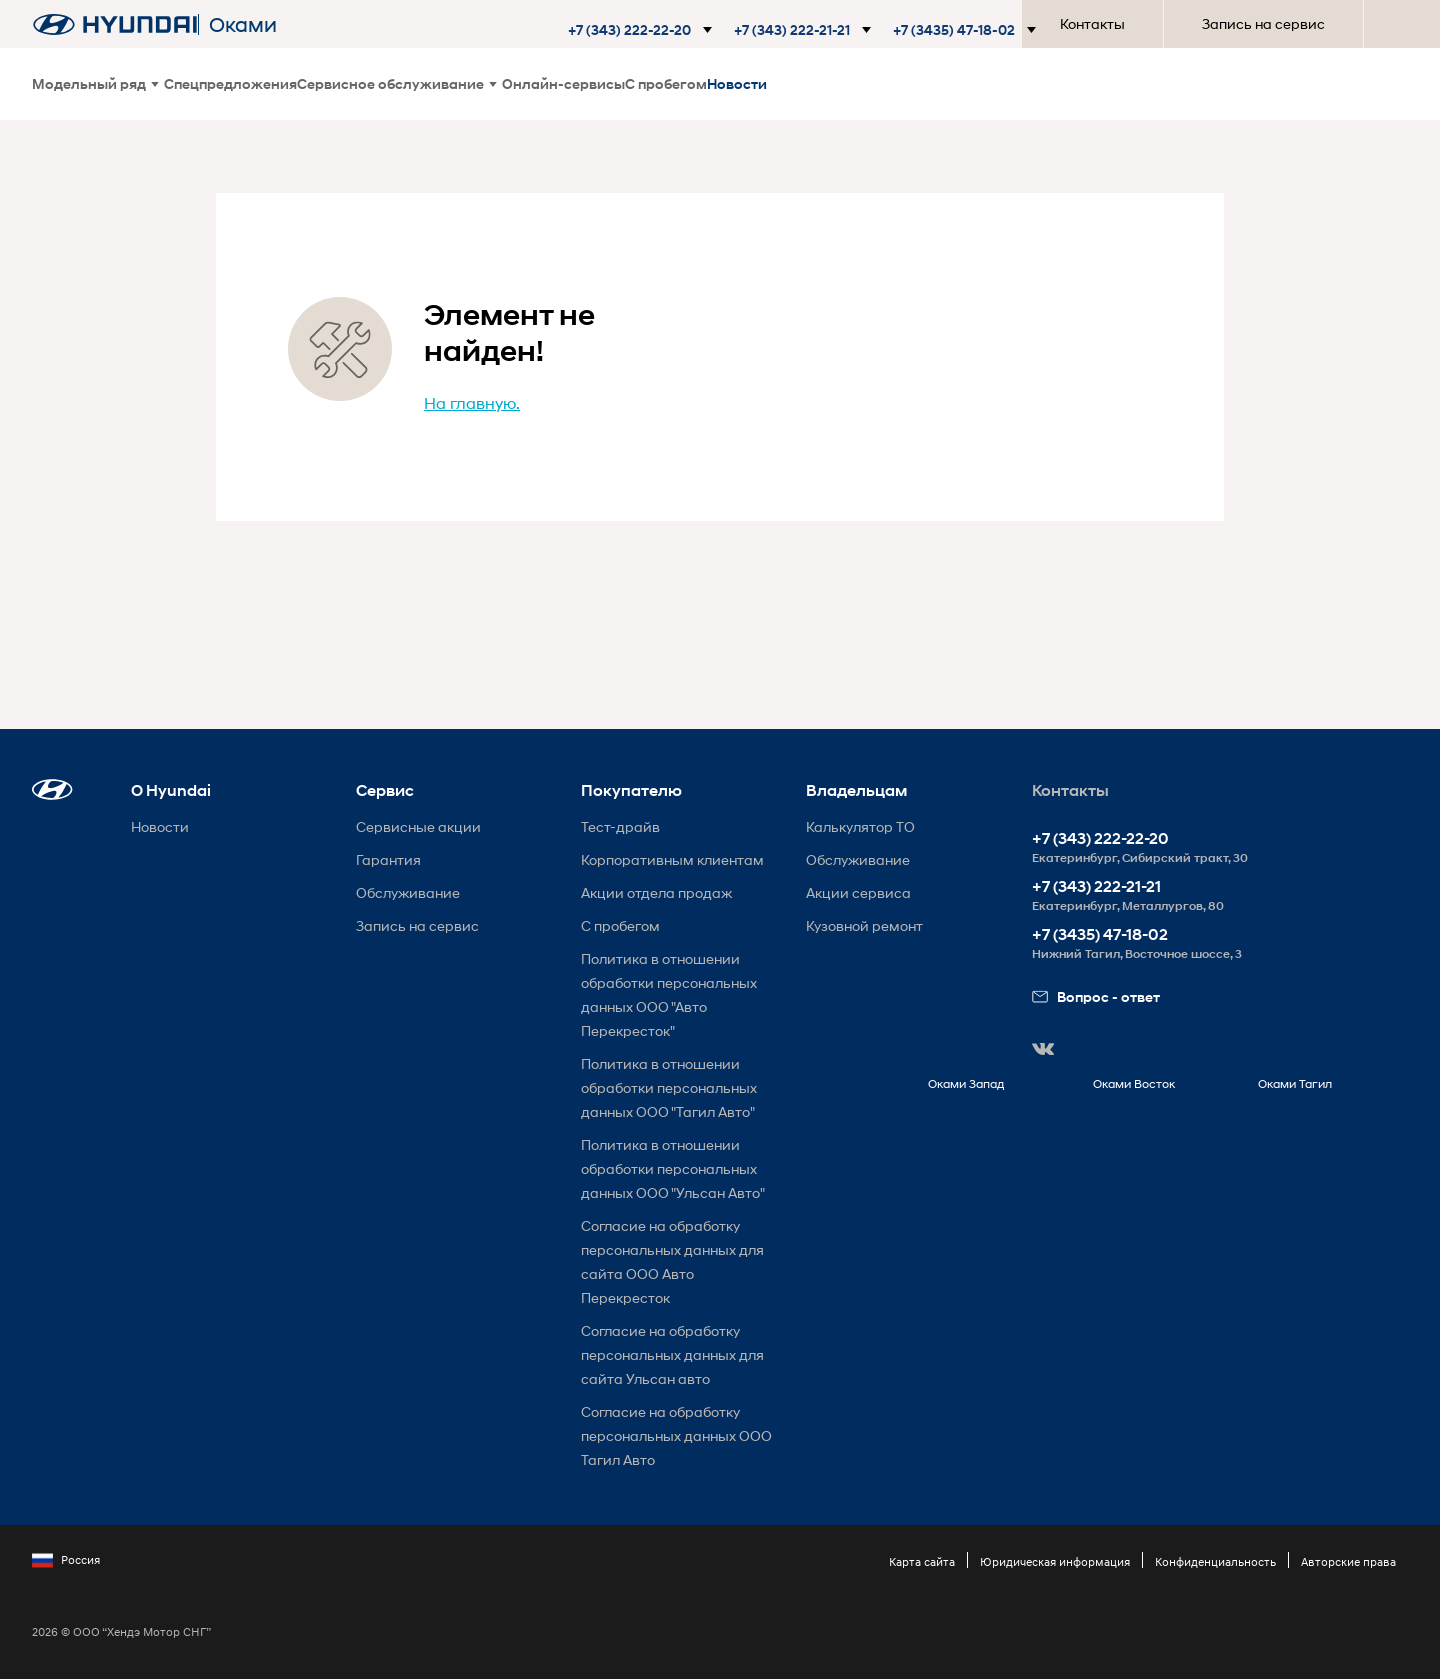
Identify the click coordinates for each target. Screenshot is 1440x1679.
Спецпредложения (230, 83)
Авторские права (1348, 1561)
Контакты (1092, 23)
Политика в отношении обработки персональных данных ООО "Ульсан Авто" (673, 1168)
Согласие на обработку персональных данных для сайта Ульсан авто (672, 1354)
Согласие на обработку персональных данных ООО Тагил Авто (676, 1435)
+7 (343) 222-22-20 (1100, 838)
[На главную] (115, 24)
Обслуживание (408, 892)
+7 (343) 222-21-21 (1096, 886)
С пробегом (666, 83)
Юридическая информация (1055, 1561)
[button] (639, 30)
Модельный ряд (95, 83)
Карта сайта (922, 1561)
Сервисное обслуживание (397, 83)
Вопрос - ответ (1096, 996)
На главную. (472, 402)
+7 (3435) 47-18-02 (1100, 934)
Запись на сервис (1263, 23)
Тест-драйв (620, 826)
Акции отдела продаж (656, 892)
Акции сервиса (858, 892)
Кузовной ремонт (864, 925)
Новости (737, 83)
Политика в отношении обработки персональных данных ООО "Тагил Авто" (669, 1087)
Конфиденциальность (1215, 1561)
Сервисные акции (418, 826)
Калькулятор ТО (860, 826)
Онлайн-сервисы (563, 83)
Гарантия (388, 859)
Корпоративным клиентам (672, 859)
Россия (66, 1560)
